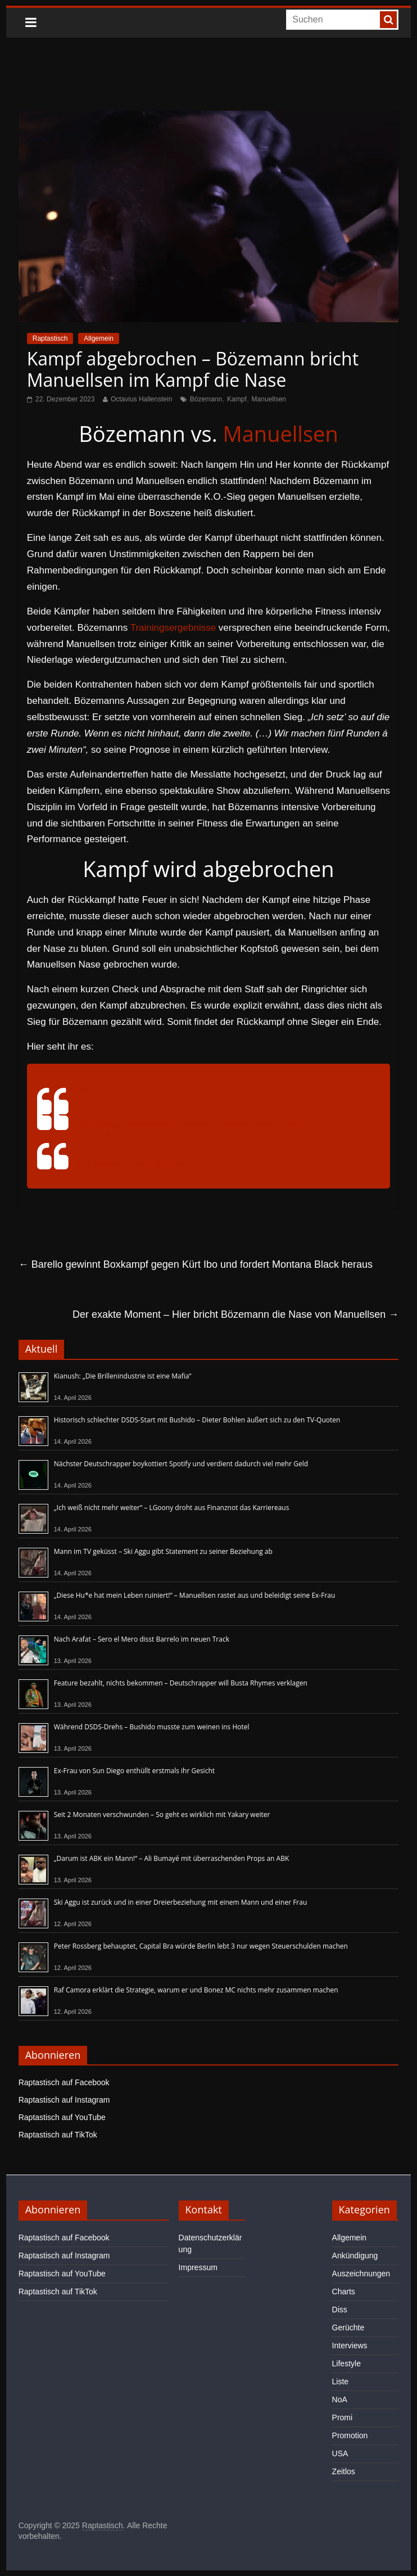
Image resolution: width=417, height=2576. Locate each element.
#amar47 (202, 1123)
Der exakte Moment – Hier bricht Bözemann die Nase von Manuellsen (235, 1314)
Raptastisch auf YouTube (62, 2117)
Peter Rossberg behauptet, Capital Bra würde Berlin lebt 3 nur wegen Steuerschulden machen (201, 1946)
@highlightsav (80, 1087)
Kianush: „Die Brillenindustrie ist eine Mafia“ (123, 1376)
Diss (339, 2309)
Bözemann (206, 399)
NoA (339, 2399)
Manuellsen (269, 399)
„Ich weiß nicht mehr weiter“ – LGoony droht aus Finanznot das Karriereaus (171, 1507)
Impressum (198, 2267)
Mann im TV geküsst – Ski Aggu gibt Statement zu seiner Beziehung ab (163, 1551)
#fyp (212, 1135)
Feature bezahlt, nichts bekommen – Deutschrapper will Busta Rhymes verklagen (180, 1683)
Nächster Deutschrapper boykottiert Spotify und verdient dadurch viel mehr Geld (181, 1463)
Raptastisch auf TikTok (58, 2134)
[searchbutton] (388, 19)
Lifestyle (346, 2363)
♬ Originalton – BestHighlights (131, 1163)
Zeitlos (343, 2471)
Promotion (350, 2435)
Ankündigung (355, 2255)
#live (180, 1135)
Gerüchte (348, 2327)
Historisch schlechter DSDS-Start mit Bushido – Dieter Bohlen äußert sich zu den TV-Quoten (197, 1420)
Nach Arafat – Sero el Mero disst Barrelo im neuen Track (141, 1639)
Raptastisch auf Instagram (64, 2099)
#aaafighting (98, 1123)
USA (340, 2453)
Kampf (237, 399)
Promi (342, 2417)
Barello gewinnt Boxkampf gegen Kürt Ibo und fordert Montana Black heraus (196, 1264)
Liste (340, 2381)
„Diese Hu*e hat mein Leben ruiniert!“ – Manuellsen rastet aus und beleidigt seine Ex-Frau (195, 1595)
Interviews (350, 2345)
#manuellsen (99, 1135)
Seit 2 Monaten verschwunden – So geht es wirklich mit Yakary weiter (162, 1814)
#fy (196, 1135)
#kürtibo (328, 1123)
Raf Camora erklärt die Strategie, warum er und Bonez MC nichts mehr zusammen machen (196, 1990)
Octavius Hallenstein (141, 399)
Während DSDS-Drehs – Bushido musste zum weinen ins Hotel (152, 1727)
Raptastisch (50, 338)
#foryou (237, 1135)
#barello (296, 1123)
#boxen (264, 1123)
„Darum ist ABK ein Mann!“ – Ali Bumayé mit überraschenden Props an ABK (171, 1858)
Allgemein (99, 338)
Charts (343, 2291)
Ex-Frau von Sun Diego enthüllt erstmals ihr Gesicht (134, 1770)
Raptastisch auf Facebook (64, 2082)
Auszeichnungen (361, 2273)
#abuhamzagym (153, 1123)
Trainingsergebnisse (173, 627)
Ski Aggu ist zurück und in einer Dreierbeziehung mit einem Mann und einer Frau (180, 1902)
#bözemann (147, 1135)
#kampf (234, 1123)
